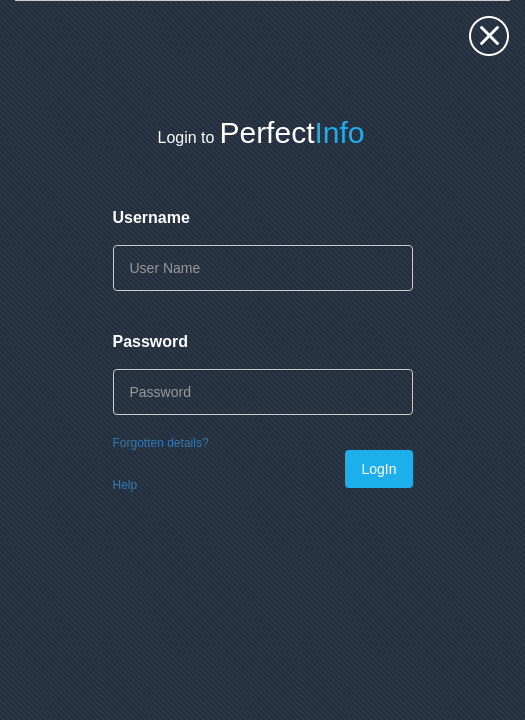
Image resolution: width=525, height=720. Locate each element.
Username (151, 217)
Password (151, 341)
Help (125, 485)
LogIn (378, 469)
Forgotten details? (161, 443)
